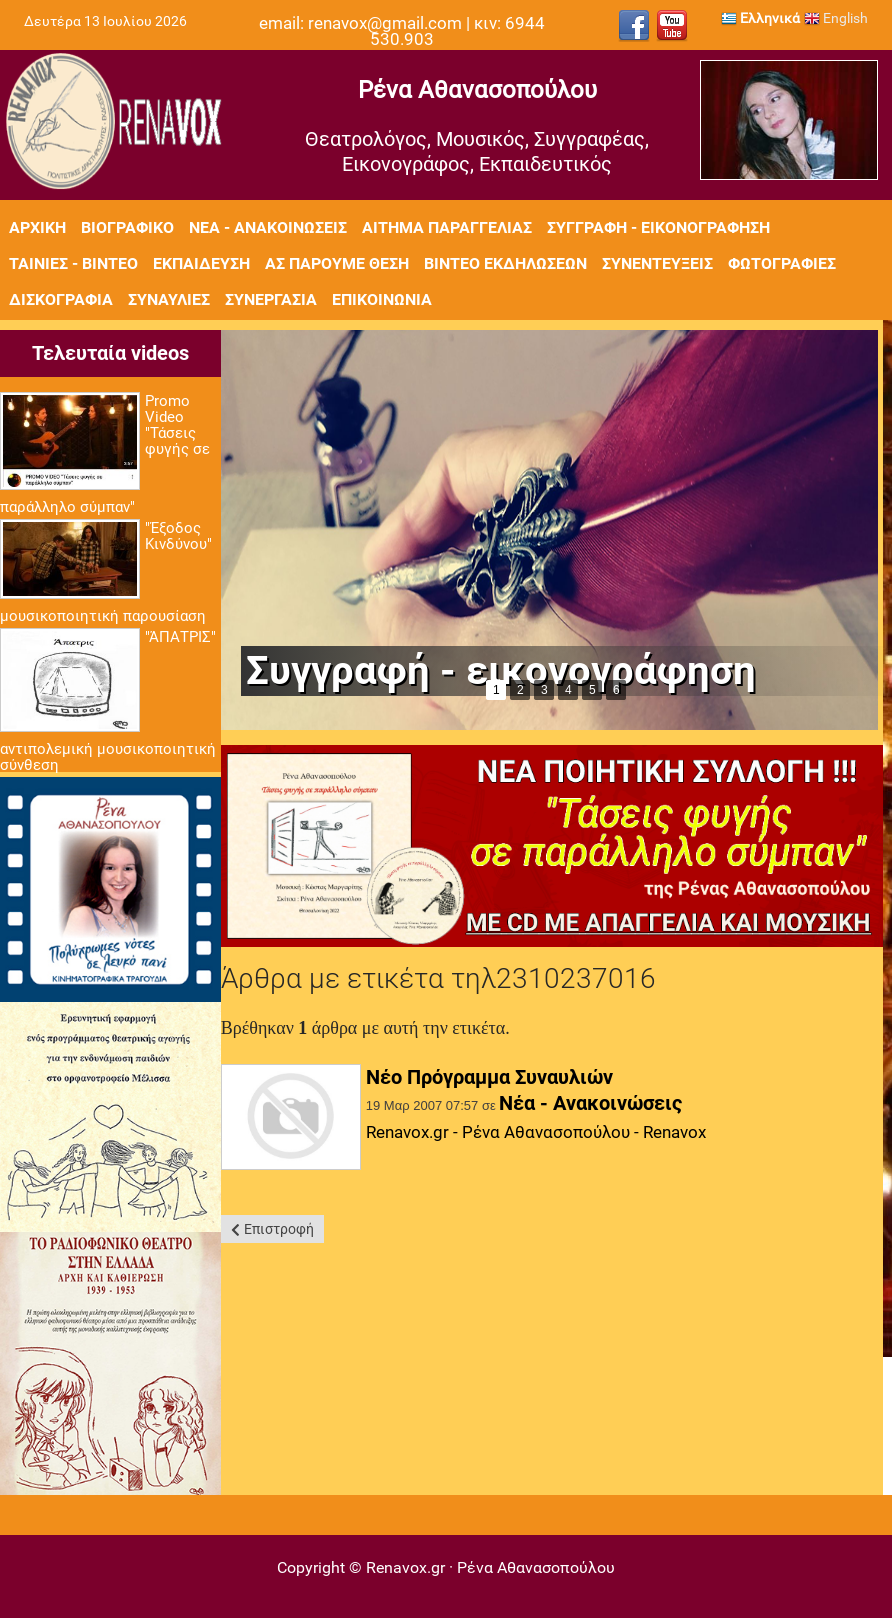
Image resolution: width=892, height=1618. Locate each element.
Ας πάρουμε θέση (337, 263)
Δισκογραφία (61, 299)
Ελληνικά (760, 18)
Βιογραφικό (127, 227)
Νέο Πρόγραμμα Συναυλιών (489, 1077)
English (836, 18)
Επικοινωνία (382, 299)
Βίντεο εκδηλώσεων (505, 263)
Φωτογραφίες (782, 263)
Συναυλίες (169, 299)
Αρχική (37, 227)
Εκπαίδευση (201, 263)
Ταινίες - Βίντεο (73, 263)
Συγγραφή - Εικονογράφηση (658, 227)
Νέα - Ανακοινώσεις (268, 227)
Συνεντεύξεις (657, 263)
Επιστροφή (279, 1229)
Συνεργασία (271, 299)
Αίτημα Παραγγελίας (447, 227)
